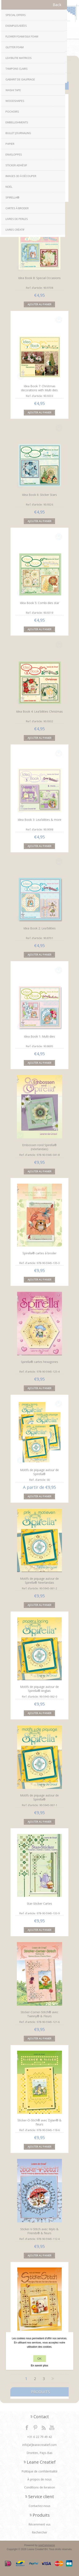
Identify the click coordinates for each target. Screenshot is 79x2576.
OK (39, 2358)
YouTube (52, 2427)
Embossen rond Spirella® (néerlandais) (39, 1147)
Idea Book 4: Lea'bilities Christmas (39, 711)
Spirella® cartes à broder (39, 1253)
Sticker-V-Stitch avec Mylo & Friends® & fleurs (39, 2231)
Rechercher (39, 2532)
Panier (45, 33)
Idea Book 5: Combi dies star (39, 603)
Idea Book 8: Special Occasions (39, 278)
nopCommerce (46, 2545)
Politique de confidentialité (39, 2471)
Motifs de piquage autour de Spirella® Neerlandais (39, 1581)
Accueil (28, 44)
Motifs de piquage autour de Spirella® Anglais (39, 1689)
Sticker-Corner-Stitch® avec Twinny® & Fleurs (39, 2014)
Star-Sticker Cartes (39, 1903)
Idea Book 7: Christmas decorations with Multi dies (39, 388)
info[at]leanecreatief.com (39, 2445)
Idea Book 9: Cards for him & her (39, 169)
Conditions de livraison (39, 2487)
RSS (44, 2427)
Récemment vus (39, 2524)
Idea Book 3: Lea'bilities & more (39, 820)
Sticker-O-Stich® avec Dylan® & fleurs (39, 2122)
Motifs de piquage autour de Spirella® (39, 1472)
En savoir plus (39, 2365)
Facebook (27, 2427)
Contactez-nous (39, 2506)
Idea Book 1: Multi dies (39, 1036)
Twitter (35, 2427)
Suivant (52, 2378)
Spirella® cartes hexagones (39, 1362)
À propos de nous (39, 2479)
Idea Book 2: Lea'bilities (39, 928)
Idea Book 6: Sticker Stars (39, 495)
